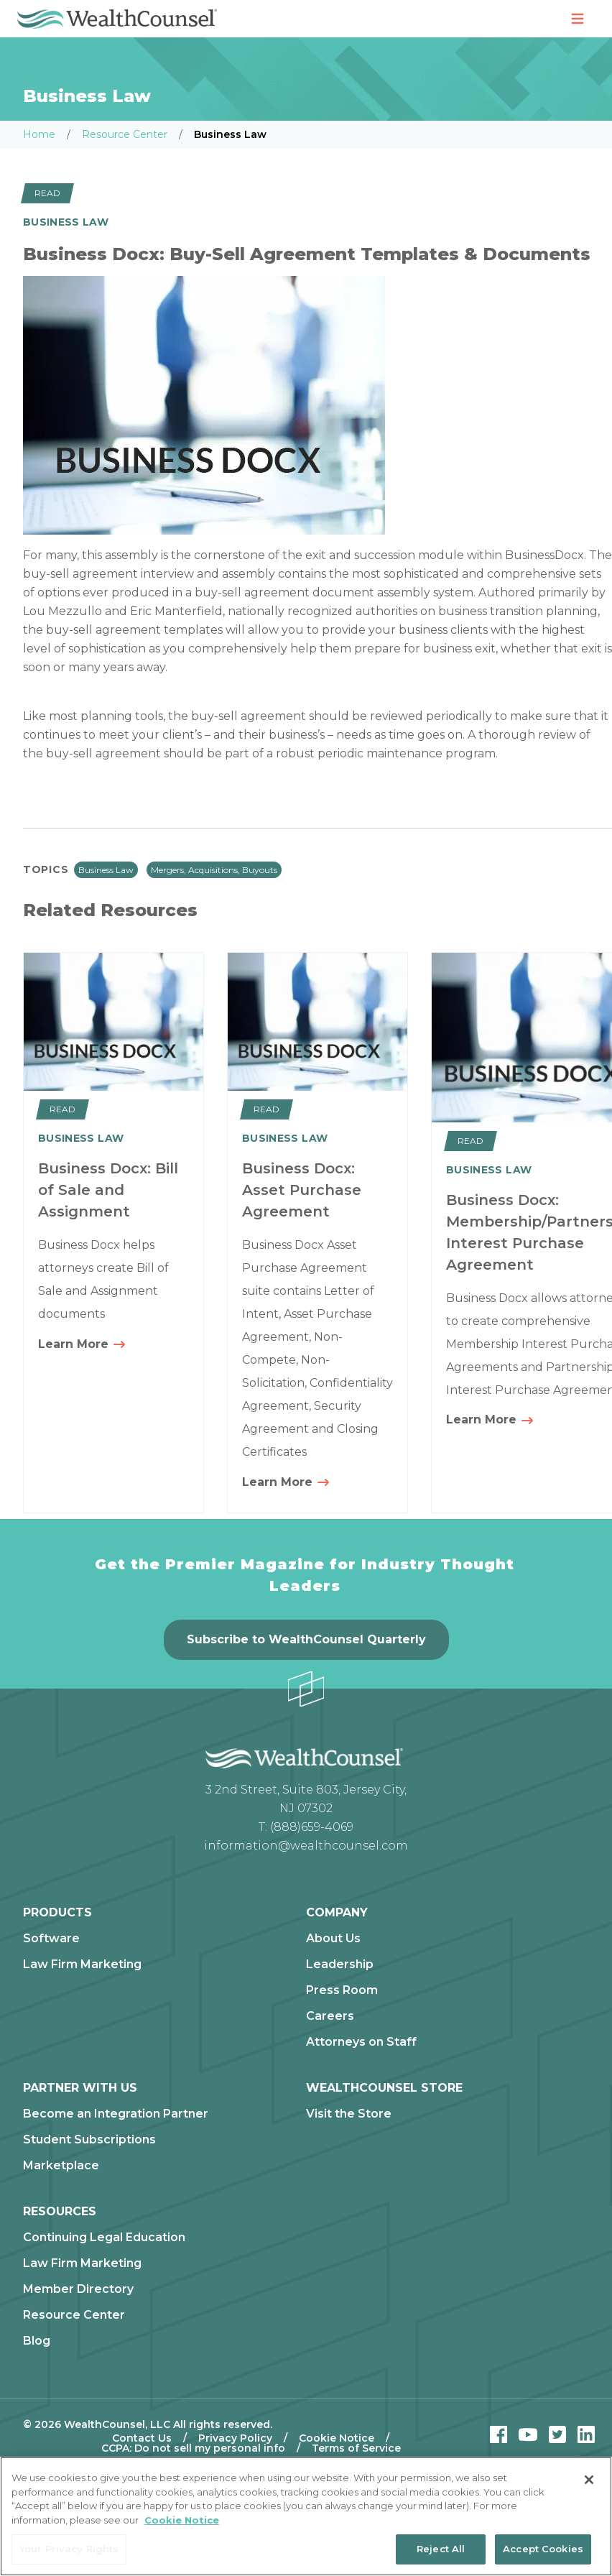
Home (39, 134)
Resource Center (124, 134)
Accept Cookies (543, 2548)
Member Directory (78, 2289)
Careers (330, 2016)
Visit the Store (348, 2114)
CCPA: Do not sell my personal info (193, 2448)
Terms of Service (356, 2448)
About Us (333, 1938)
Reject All (441, 2548)
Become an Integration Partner (115, 2114)
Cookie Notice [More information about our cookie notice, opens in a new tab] (181, 2520)
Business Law (106, 869)
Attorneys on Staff (361, 2042)
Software (51, 1938)
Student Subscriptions (89, 2140)
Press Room (342, 1990)
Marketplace (61, 2165)
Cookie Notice (336, 2438)
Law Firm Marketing (82, 1964)
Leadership (340, 1964)
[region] (306, 2516)
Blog (36, 2341)
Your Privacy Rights (69, 2548)
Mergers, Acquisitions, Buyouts (214, 869)
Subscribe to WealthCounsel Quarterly (306, 1639)
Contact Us (142, 2438)
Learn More (82, 1344)
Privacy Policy (235, 2438)
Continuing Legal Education (104, 2237)
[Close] (589, 2480)
